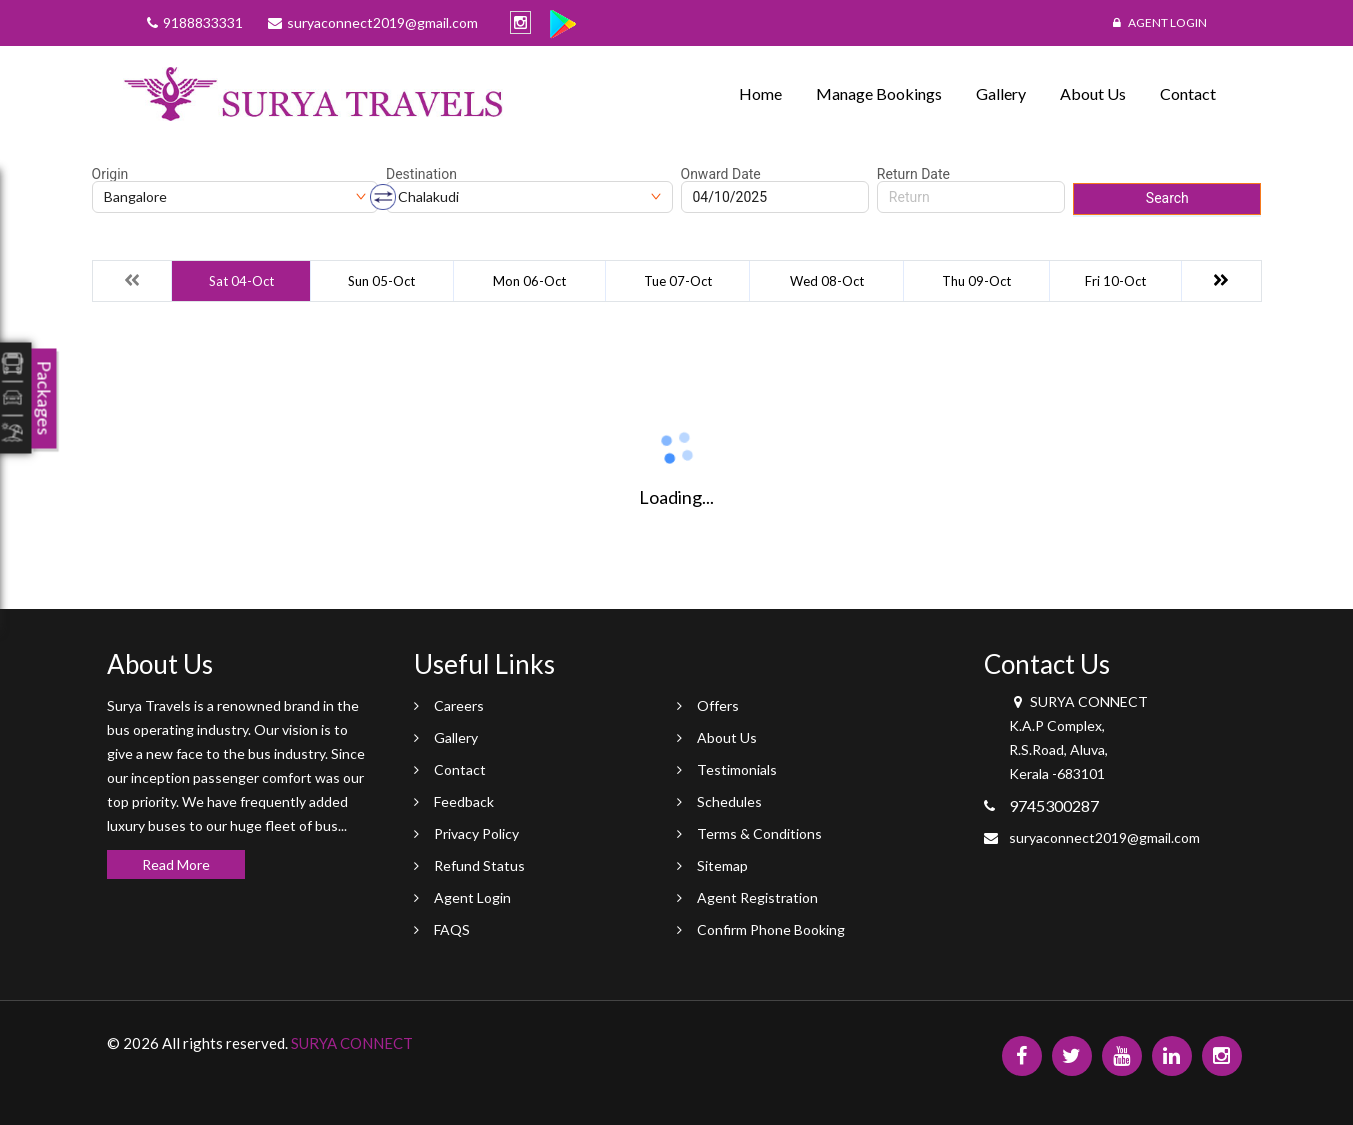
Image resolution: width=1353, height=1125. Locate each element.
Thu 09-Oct (976, 281)
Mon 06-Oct (529, 281)
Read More (176, 864)
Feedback (464, 801)
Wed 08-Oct (827, 281)
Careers (459, 705)
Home (760, 93)
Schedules (729, 801)
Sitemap (722, 865)
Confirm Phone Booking (771, 929)
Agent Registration (757, 897)
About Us (1093, 93)
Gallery (1001, 93)
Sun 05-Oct (381, 281)
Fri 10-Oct (1115, 281)
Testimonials (737, 769)
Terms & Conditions (759, 833)
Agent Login (1160, 22)
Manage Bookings (879, 93)
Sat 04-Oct (241, 281)
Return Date (913, 174)
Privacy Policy (476, 833)
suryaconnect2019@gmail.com (1104, 837)
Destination (421, 174)
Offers (718, 705)
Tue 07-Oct (678, 281)
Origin (110, 174)
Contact (1188, 93)
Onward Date (721, 174)
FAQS (452, 929)
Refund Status (479, 865)
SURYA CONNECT (352, 1043)
